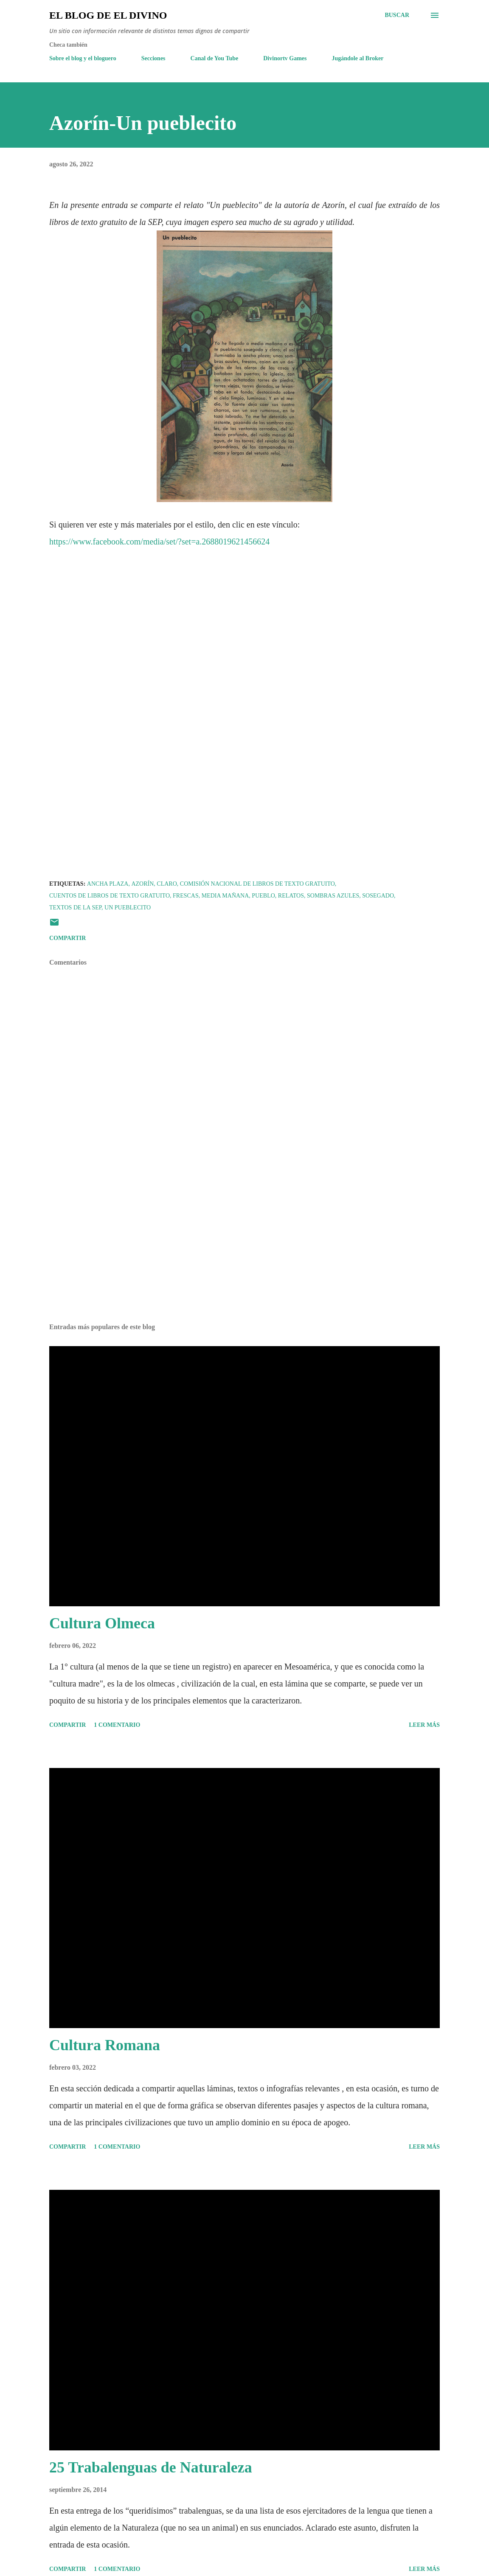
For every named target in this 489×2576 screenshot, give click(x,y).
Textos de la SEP (75, 907)
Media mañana (225, 895)
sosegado (378, 895)
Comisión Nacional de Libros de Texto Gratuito (257, 884)
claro (167, 884)
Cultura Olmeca (102, 1623)
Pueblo (263, 895)
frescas (186, 895)
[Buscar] (397, 15)
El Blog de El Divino (108, 15)
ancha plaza (108, 884)
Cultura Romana (104, 2045)
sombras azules (333, 895)
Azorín (142, 884)
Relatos (291, 895)
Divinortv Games (284, 58)
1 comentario (117, 1725)
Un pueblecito (127, 907)
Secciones (153, 58)
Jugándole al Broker (358, 58)
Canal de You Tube (215, 58)
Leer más (424, 1725)
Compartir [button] (67, 938)
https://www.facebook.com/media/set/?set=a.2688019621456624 (159, 541)
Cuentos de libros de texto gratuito (109, 895)
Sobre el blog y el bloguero (82, 58)
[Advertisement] (244, 1250)
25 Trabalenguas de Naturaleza (150, 2467)
